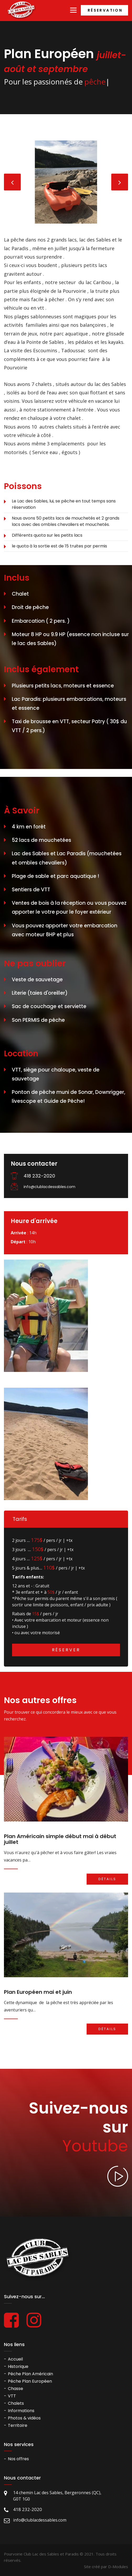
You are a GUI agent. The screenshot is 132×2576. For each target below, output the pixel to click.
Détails (107, 1878)
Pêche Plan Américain (30, 2374)
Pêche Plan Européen (30, 2381)
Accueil (15, 2359)
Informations (21, 2411)
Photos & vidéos (24, 2418)
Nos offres (18, 2459)
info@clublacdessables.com (49, 1186)
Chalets (16, 2403)
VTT (12, 2396)
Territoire (17, 2425)
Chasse (15, 2389)
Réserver (66, 1650)
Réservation (105, 10)
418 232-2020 (39, 1176)
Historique (18, 2366)
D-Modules (118, 2566)
